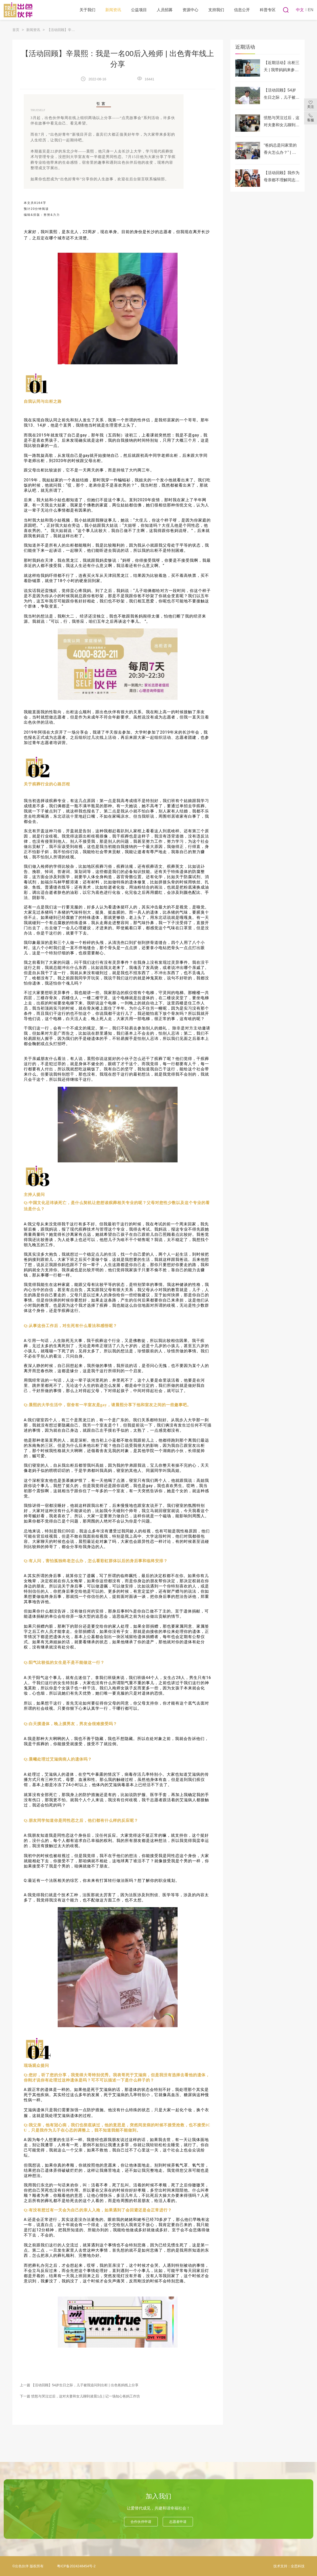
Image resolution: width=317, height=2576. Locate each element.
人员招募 (165, 10)
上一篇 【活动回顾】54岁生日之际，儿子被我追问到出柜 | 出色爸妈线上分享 (79, 2385)
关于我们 (87, 10)
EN (310, 10)
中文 (300, 10)
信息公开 (242, 10)
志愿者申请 (177, 2522)
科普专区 (268, 10)
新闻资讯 (113, 10)
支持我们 (216, 10)
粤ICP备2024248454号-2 (76, 2566)
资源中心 (190, 10)
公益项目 (139, 10)
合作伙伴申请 (141, 2522)
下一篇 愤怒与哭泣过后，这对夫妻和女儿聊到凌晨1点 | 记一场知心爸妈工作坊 (80, 2396)
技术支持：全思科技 (289, 2566)
